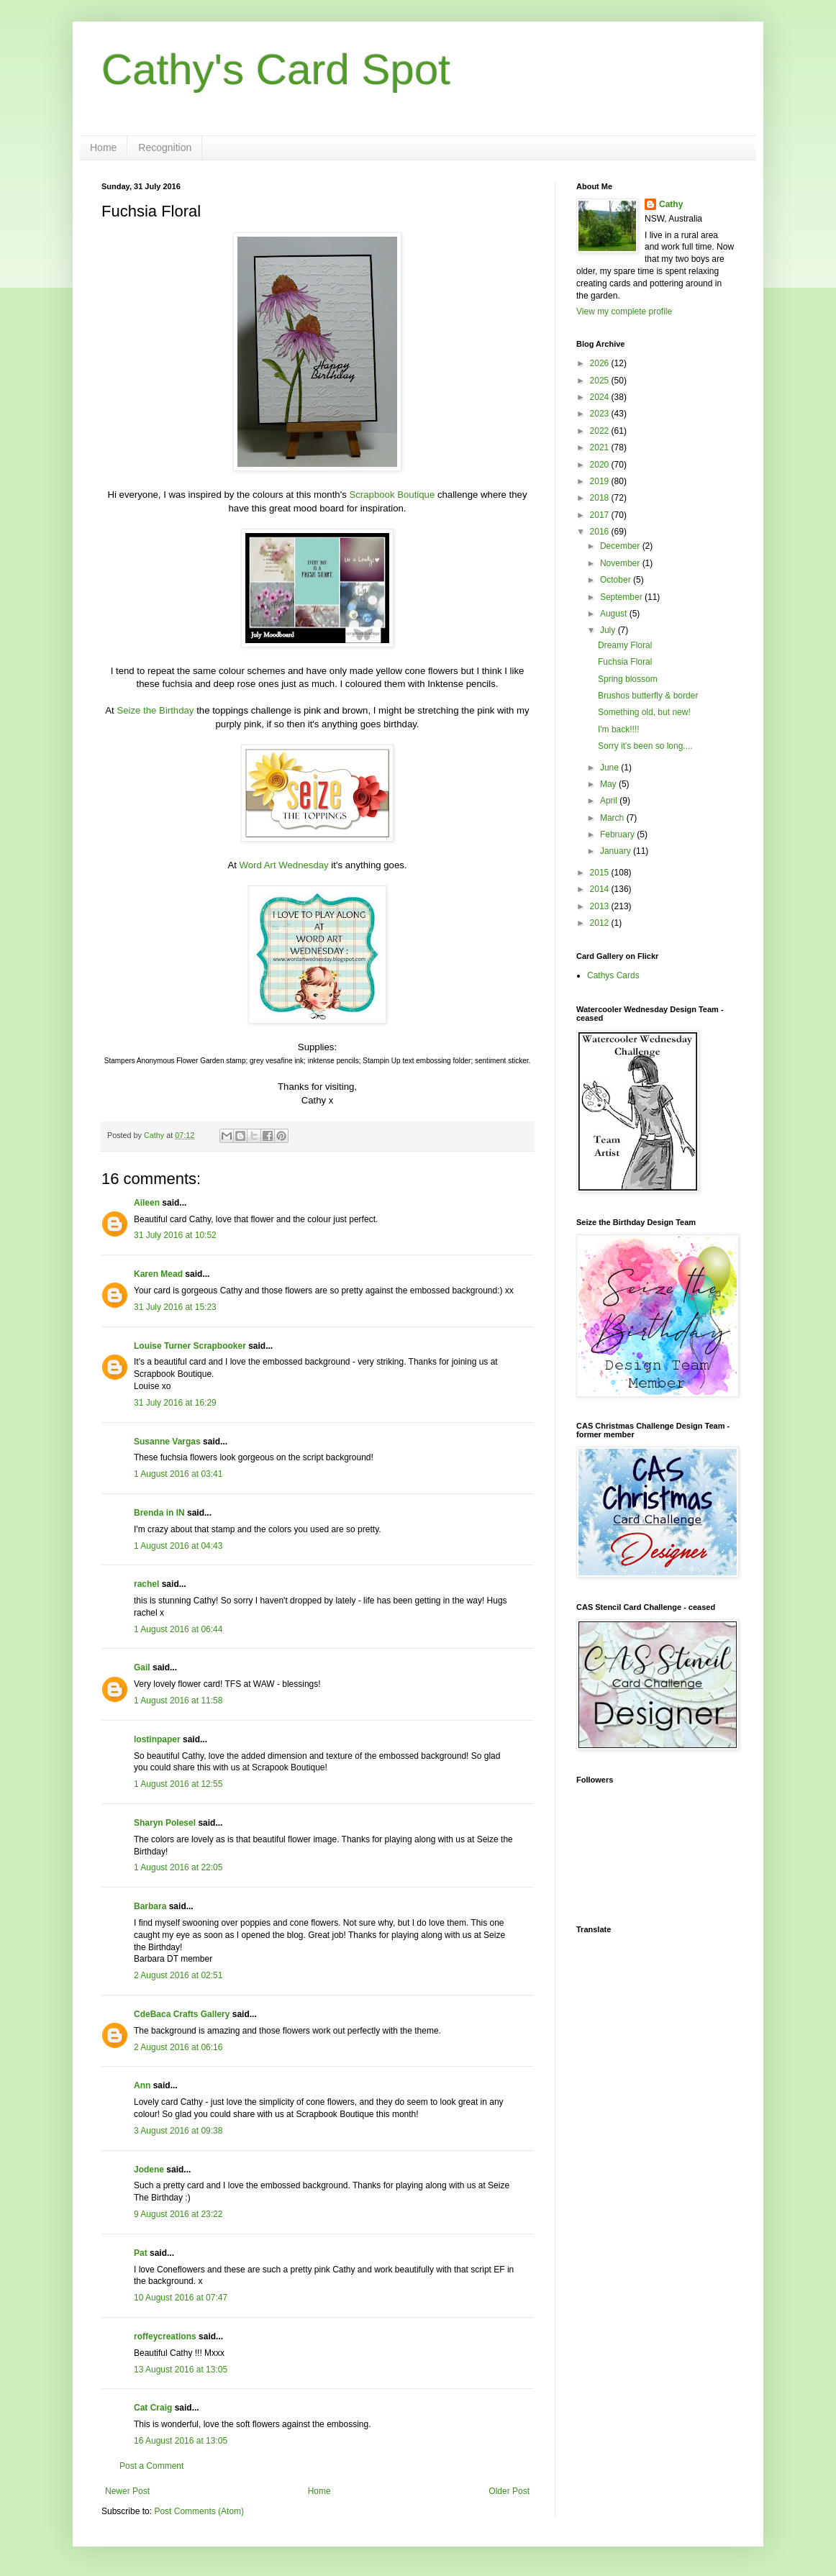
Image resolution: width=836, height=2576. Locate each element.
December (621, 546)
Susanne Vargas (167, 1442)
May (609, 784)
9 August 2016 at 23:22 (178, 2214)
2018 (601, 498)
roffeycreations (165, 2336)
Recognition (164, 147)
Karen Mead (158, 1274)
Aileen (147, 1203)
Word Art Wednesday (284, 865)
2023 (601, 414)
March (613, 818)
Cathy (671, 204)
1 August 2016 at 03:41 (178, 1474)
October (616, 580)
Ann (142, 2085)
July (609, 630)
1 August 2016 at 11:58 (178, 1701)
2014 (601, 889)
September (622, 597)
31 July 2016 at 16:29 (175, 1403)
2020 (601, 465)
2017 (601, 515)
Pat (140, 2253)
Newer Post (127, 2491)
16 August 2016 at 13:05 (180, 2441)
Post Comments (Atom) (199, 2511)
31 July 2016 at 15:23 (175, 1307)
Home (103, 147)
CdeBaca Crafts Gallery (182, 2014)
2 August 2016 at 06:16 (178, 2047)
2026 (601, 363)
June (610, 768)
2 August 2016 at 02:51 (178, 1975)
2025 (601, 381)
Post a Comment (151, 2466)
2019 (601, 481)
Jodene (149, 2170)
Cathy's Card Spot (275, 69)
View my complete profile (624, 311)
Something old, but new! (644, 712)
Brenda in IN (159, 1513)
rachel (146, 1584)
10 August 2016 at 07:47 (180, 2298)
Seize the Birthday (155, 710)
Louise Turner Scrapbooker (190, 1346)
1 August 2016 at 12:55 (178, 1784)
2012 (601, 923)
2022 (601, 431)
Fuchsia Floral (625, 662)
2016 (601, 532)
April (609, 801)
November (621, 563)
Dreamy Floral (625, 645)
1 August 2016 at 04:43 (178, 1546)
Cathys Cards (613, 975)
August (615, 614)
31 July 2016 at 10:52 (175, 1235)
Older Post (509, 2491)
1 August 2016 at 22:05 (178, 1867)
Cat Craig (153, 2408)
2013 (601, 906)
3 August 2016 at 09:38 (178, 2131)
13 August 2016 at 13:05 (180, 2370)
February (618, 834)
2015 (601, 873)
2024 (601, 397)
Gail (142, 1667)
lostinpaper (157, 1739)
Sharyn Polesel (165, 1823)
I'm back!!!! (619, 729)
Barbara (150, 1906)
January (616, 851)
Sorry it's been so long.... (645, 746)
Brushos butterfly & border (648, 696)
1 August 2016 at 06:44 (178, 1629)
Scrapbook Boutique (392, 494)
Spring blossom (628, 679)
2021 (601, 447)
